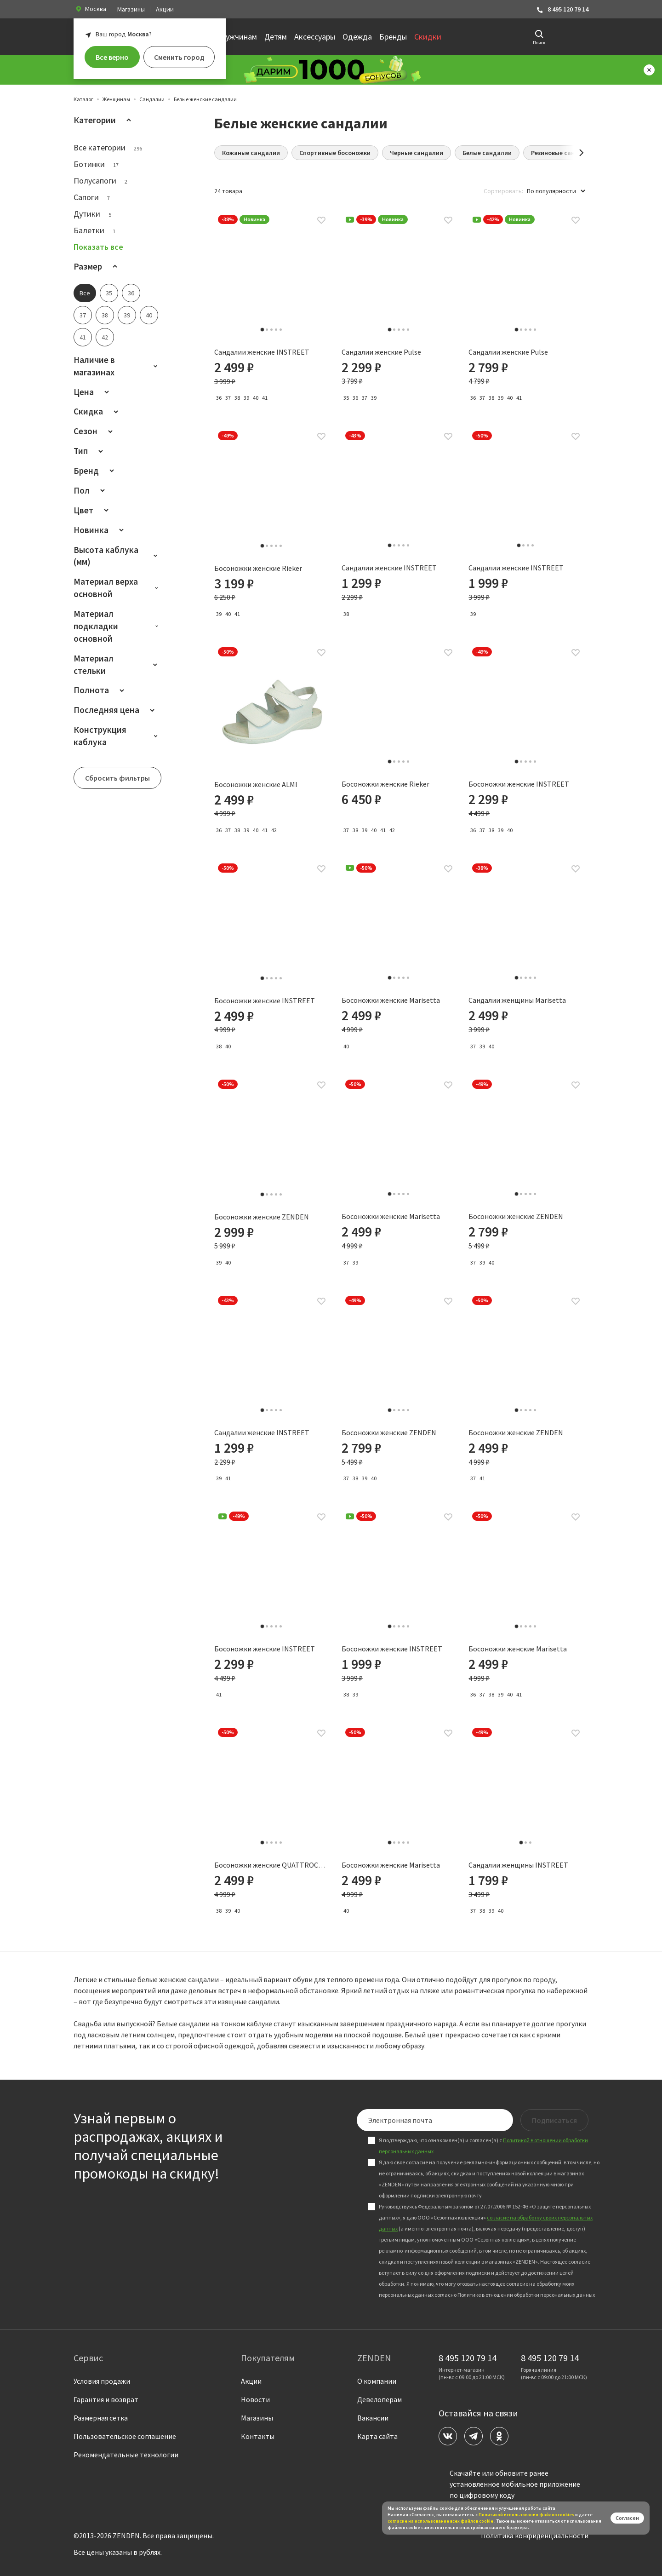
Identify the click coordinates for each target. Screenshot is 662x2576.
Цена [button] (93, 391)
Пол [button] (91, 490)
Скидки (427, 36)
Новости (255, 2399)
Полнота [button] (100, 690)
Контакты (257, 2436)
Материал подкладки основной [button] (117, 626)
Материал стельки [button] (117, 664)
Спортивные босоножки (335, 153)
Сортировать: (503, 191)
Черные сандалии (416, 153)
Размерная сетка (101, 2417)
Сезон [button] (95, 431)
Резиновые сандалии (562, 153)
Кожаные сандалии (251, 153)
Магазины (131, 9)
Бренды (393, 36)
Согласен (627, 2517)
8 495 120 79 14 (562, 9)
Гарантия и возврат (106, 2399)
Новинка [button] (100, 529)
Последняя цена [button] (116, 709)
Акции (165, 9)
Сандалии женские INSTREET (261, 351)
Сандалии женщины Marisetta (517, 1000)
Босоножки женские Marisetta (391, 1000)
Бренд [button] (95, 470)
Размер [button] (97, 266)
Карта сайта (377, 2436)
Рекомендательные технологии (126, 2454)
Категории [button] (104, 120)
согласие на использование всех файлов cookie (441, 2521)
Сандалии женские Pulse (381, 351)
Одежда (357, 36)
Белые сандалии (487, 153)
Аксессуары (314, 36)
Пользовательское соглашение (125, 2436)
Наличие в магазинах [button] (117, 366)
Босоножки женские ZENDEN (261, 1217)
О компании (376, 2381)
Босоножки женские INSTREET (518, 784)
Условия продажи (102, 2381)
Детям (275, 36)
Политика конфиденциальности (534, 2535)
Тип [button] (90, 450)
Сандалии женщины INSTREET (518, 1865)
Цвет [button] (93, 510)
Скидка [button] (97, 411)
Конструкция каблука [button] (117, 736)
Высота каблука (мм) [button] (117, 556)
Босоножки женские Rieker (258, 568)
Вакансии (372, 2417)
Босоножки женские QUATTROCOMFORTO (272, 1865)
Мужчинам (238, 36)
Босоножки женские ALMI (255, 784)
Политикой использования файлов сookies (526, 2515)
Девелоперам (379, 2399)
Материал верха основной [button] (117, 587)
